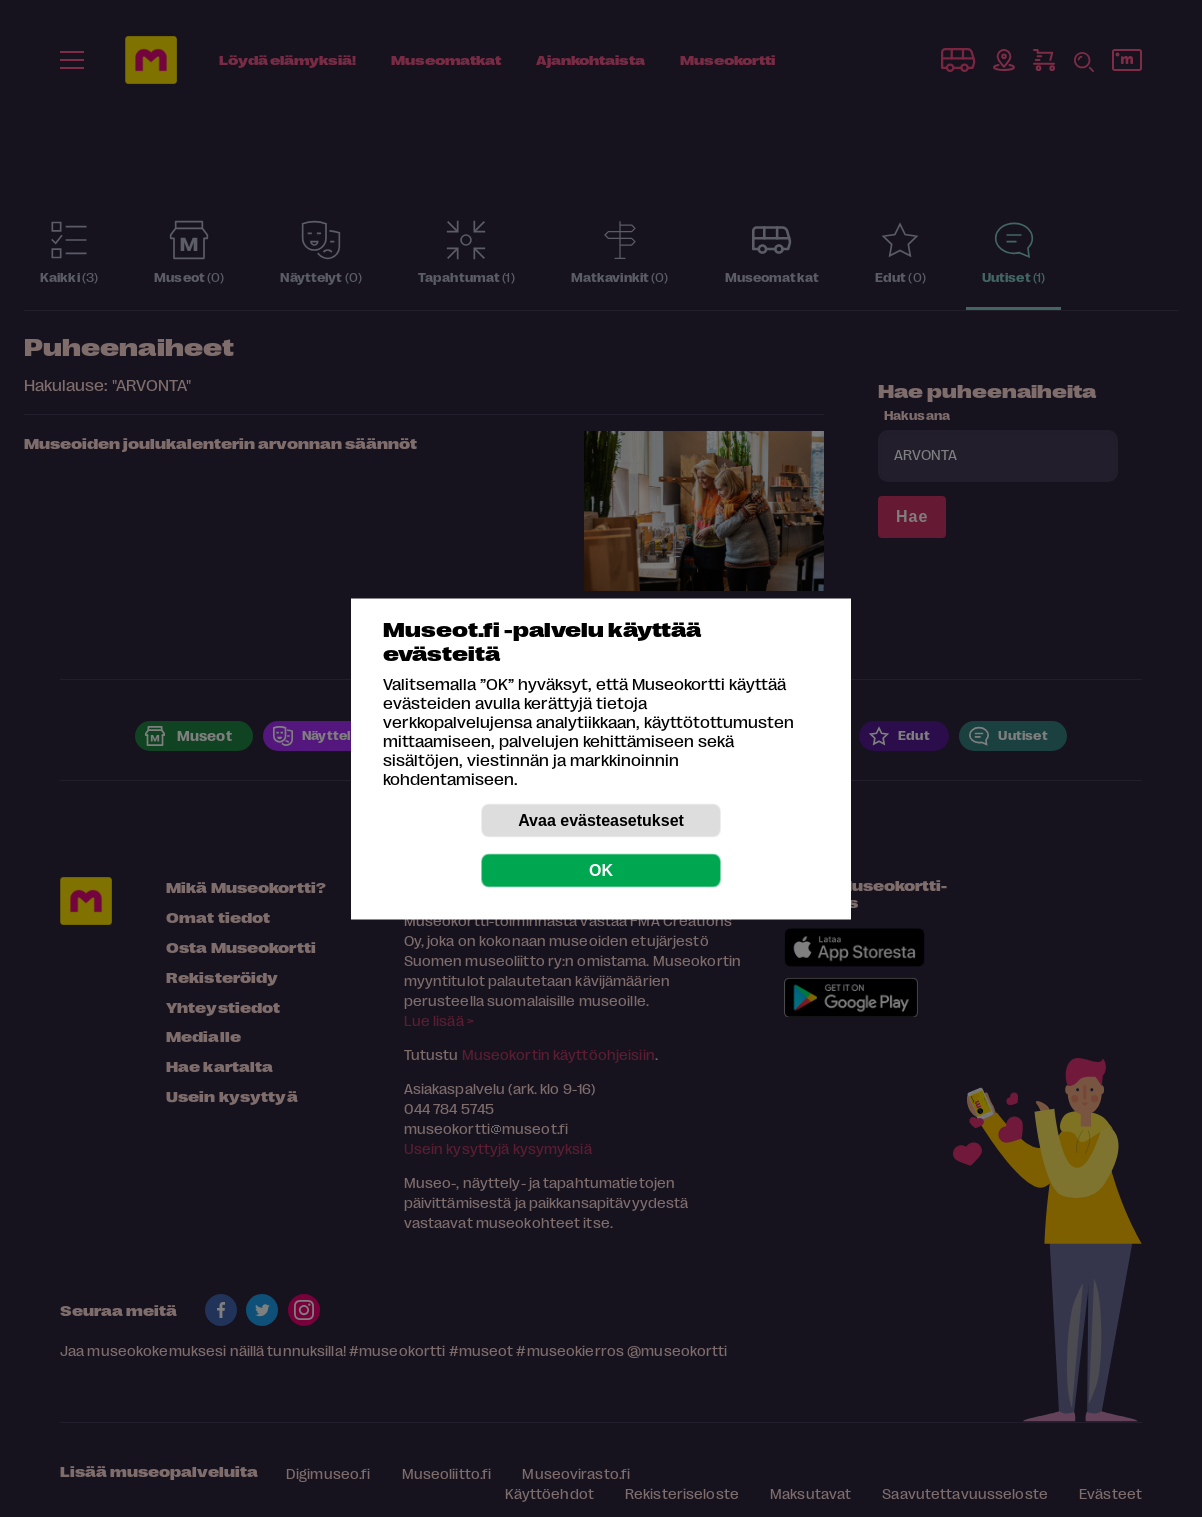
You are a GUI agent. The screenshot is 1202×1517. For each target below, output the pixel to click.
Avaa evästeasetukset (601, 819)
